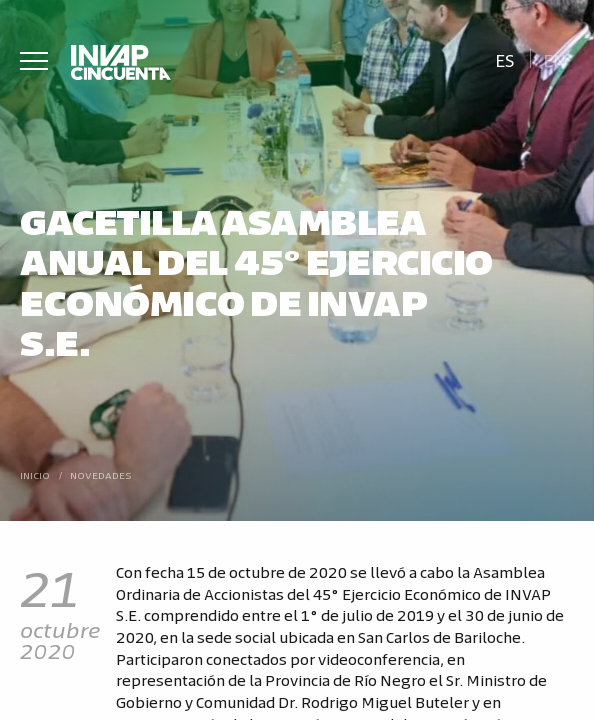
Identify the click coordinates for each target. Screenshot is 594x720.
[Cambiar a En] (555, 58)
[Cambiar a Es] (504, 58)
